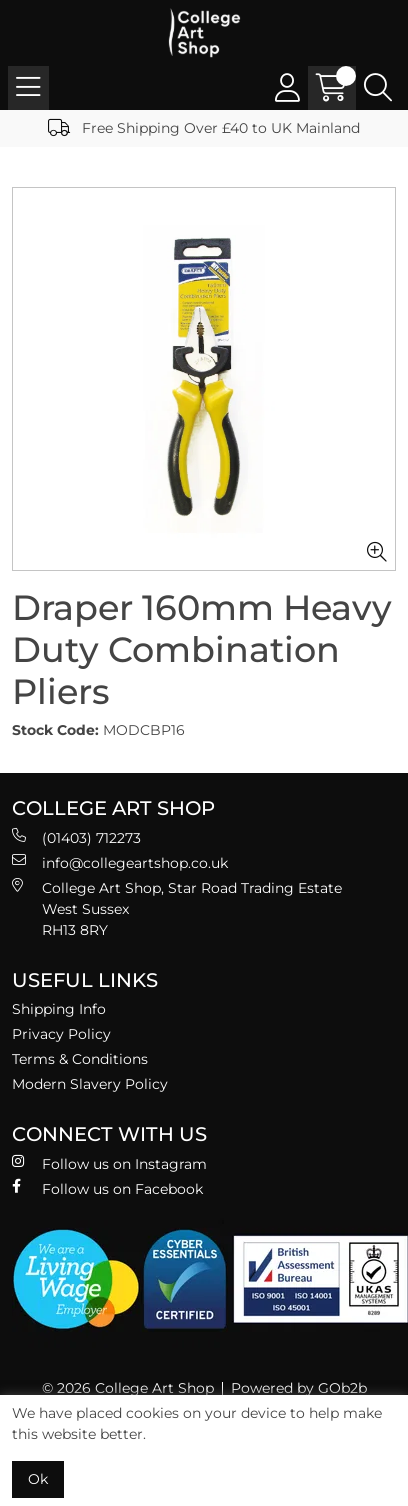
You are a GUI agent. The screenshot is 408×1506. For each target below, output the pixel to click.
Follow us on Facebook (107, 1188)
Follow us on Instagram (109, 1163)
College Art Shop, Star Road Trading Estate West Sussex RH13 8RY (177, 908)
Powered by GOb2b (299, 1388)
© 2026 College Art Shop (128, 1388)
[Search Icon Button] (378, 88)
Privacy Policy (61, 1034)
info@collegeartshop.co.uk (120, 862)
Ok (38, 1479)
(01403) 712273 (76, 837)
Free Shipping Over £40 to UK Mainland (204, 128)
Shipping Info (59, 1009)
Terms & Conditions (80, 1059)
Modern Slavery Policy (90, 1084)
